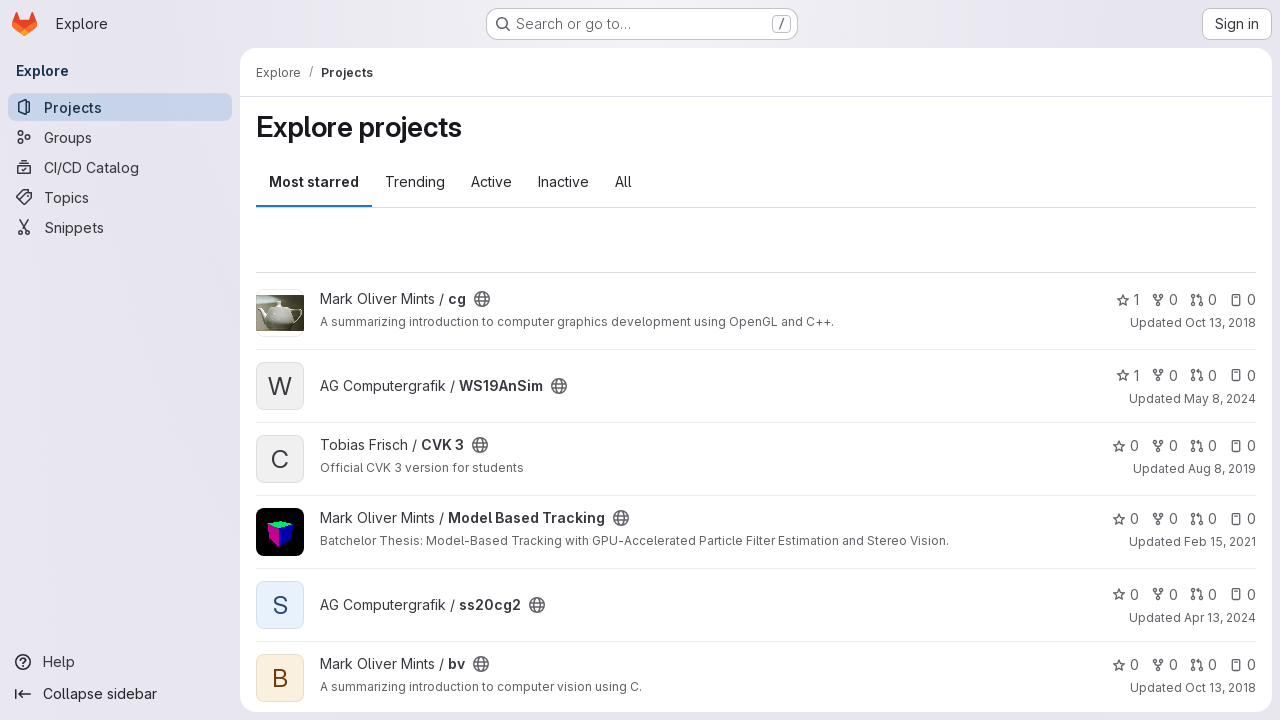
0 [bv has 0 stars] (1125, 664)
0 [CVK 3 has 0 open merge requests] (1203, 445)
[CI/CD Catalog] (120, 167)
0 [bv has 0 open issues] (1242, 664)
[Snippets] (120, 227)
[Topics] (120, 197)
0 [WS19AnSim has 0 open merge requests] (1203, 375)
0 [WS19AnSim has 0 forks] (1164, 375)
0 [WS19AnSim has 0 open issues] (1242, 375)
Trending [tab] (415, 181)
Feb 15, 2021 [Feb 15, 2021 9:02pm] (1220, 541)
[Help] (120, 662)
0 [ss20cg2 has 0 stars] (1125, 594)
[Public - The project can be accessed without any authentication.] (482, 299)
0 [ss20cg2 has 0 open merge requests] (1203, 594)
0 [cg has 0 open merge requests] (1203, 299)
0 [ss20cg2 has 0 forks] (1164, 594)
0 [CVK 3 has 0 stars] (1125, 445)
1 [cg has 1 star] (1127, 299)
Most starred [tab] (314, 181)
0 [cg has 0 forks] (1164, 299)
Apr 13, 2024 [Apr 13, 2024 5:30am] (1220, 617)
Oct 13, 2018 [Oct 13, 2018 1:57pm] (1220, 687)
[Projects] (120, 107)
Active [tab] (491, 181)
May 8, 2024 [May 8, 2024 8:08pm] (1220, 398)
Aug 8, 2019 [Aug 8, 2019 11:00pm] (1222, 468)
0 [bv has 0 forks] (1164, 664)
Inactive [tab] (563, 181)
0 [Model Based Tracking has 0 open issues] (1242, 518)
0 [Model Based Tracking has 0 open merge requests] (1203, 518)
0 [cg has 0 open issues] (1242, 299)
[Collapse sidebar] (120, 694)
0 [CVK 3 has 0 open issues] (1242, 445)
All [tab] (623, 181)
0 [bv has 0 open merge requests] (1203, 664)
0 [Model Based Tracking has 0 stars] (1125, 518)
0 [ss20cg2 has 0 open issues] (1242, 594)
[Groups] (120, 137)
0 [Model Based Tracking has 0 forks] (1164, 518)
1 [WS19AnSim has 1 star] (1127, 375)
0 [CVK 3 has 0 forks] (1164, 445)
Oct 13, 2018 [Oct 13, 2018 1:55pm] (1220, 322)
